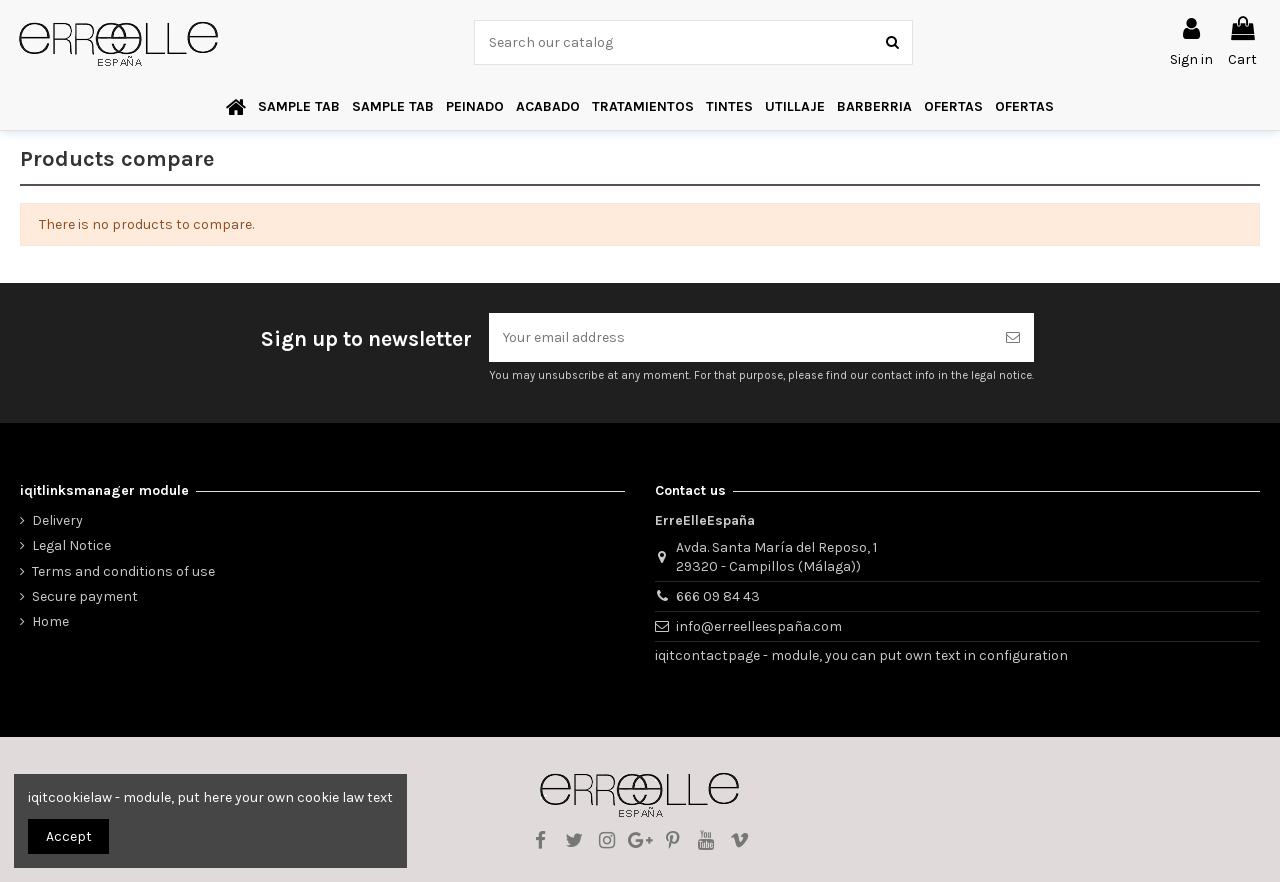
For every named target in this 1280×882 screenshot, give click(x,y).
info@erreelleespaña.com (759, 626)
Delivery (57, 520)
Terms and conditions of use (123, 571)
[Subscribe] (1013, 337)
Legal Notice (71, 545)
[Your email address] (740, 337)
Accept (69, 836)
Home (50, 621)
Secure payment (85, 596)
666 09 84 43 (718, 596)
